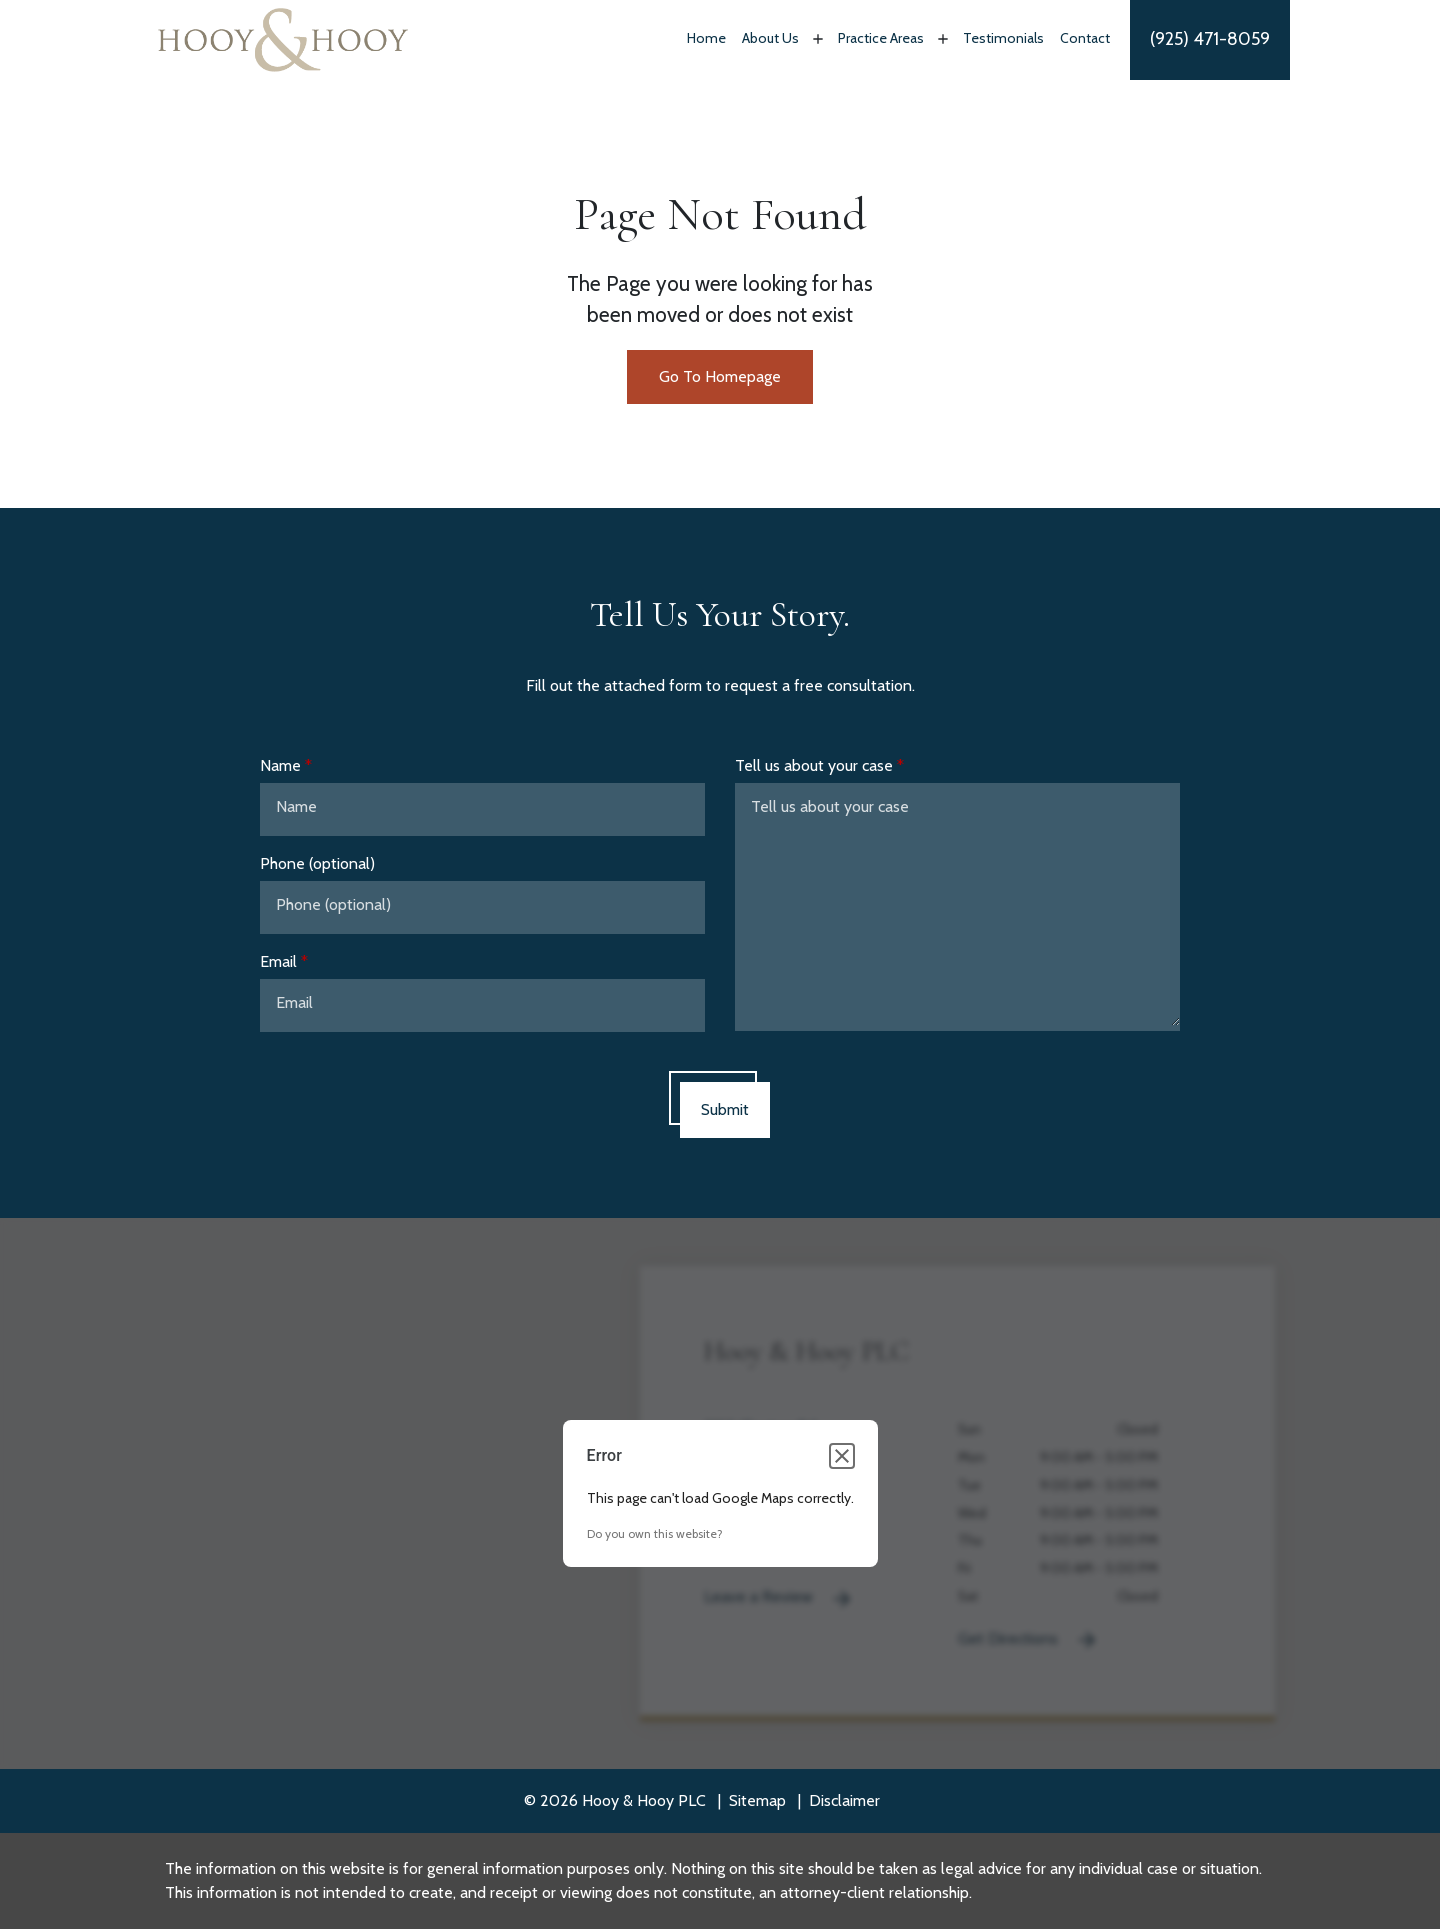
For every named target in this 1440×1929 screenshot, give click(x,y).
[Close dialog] (842, 1456)
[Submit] (725, 1110)
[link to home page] (283, 39)
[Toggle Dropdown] (816, 39)
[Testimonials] (1003, 40)
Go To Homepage (720, 376)
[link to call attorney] (1210, 40)
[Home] (706, 40)
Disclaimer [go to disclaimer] (844, 1800)
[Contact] (1085, 40)
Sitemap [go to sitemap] (757, 1800)
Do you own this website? (655, 1533)
